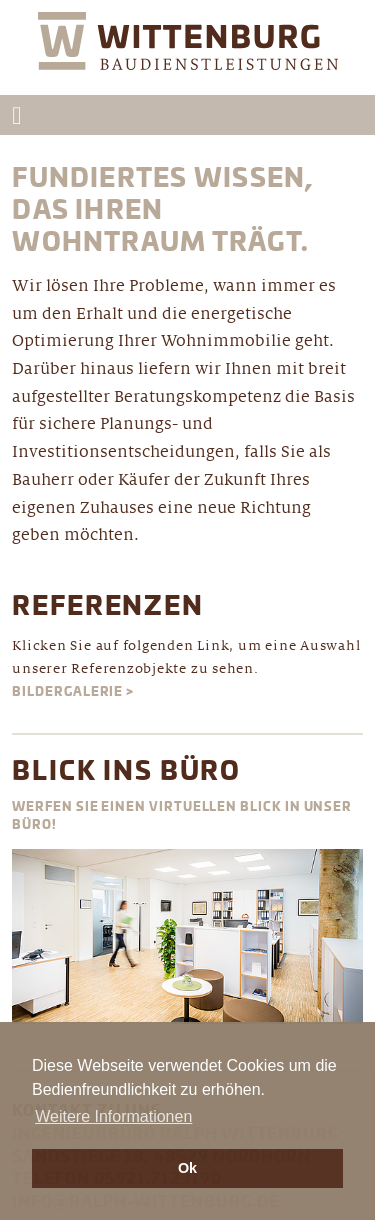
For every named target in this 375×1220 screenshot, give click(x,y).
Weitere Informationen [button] (113, 1116)
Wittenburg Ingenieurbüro (188, 53)
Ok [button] (187, 1168)
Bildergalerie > (73, 692)
